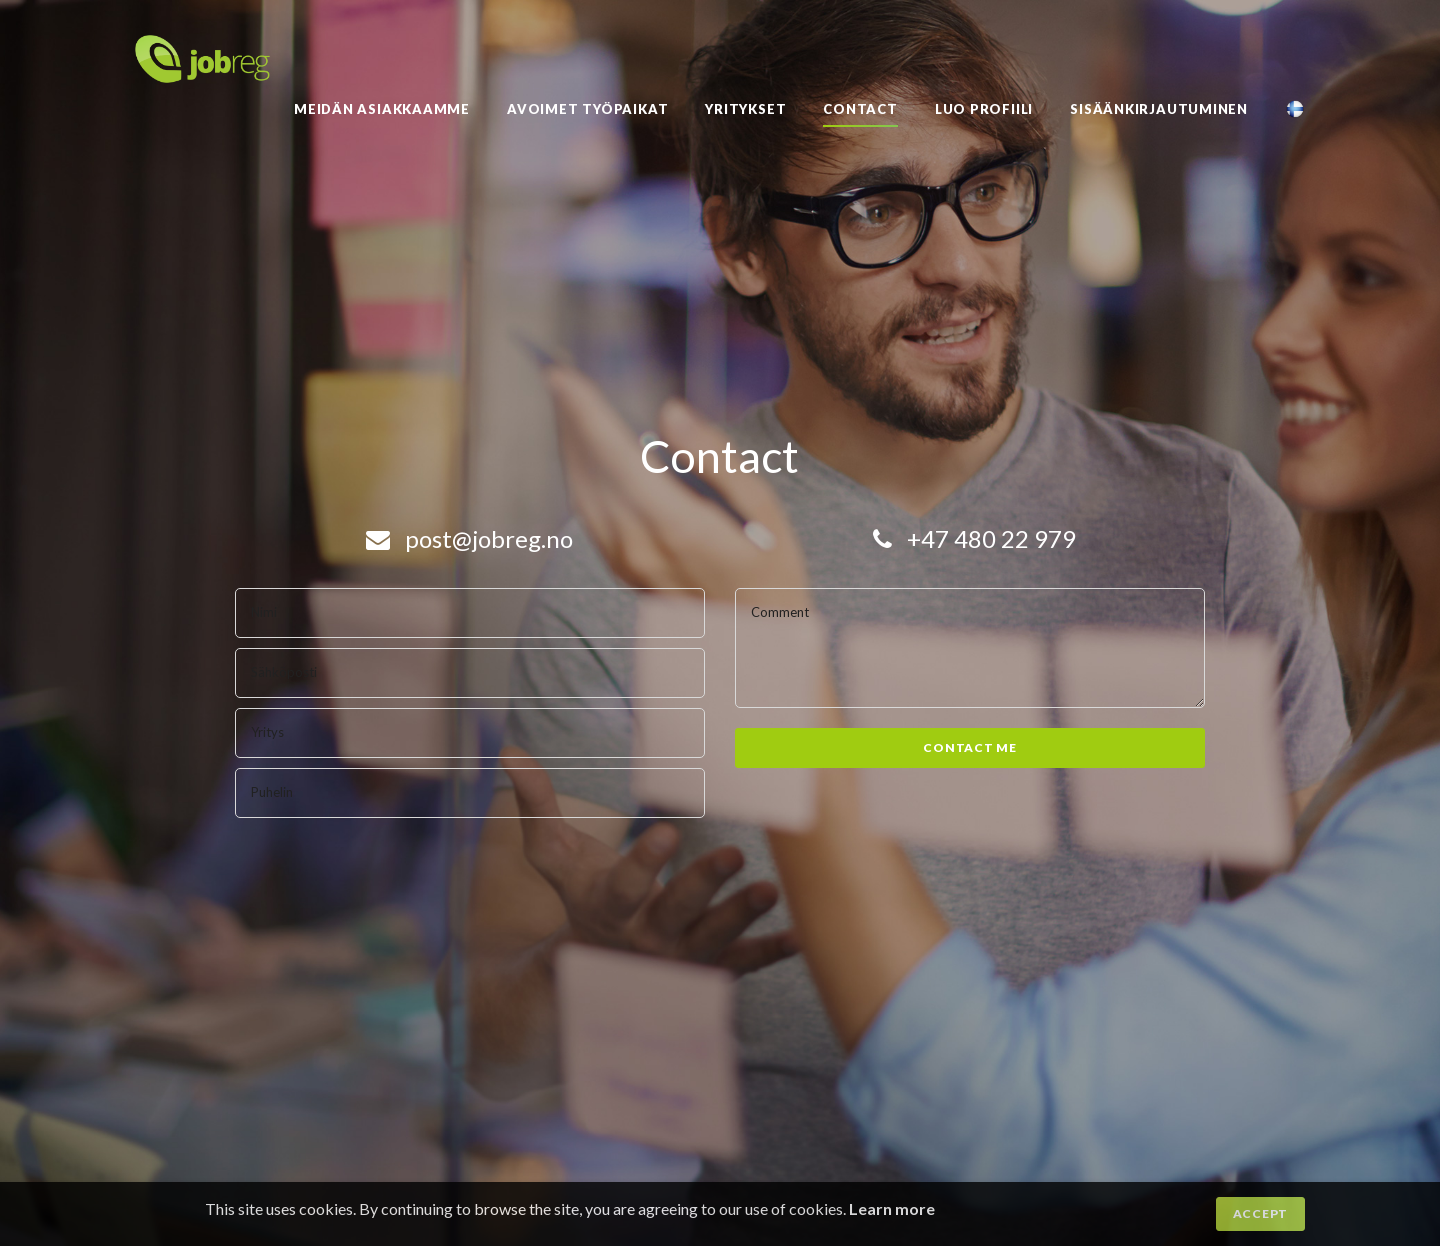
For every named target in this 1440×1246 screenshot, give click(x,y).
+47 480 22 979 (974, 538)
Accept (1260, 1213)
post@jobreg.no (469, 538)
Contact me (969, 747)
